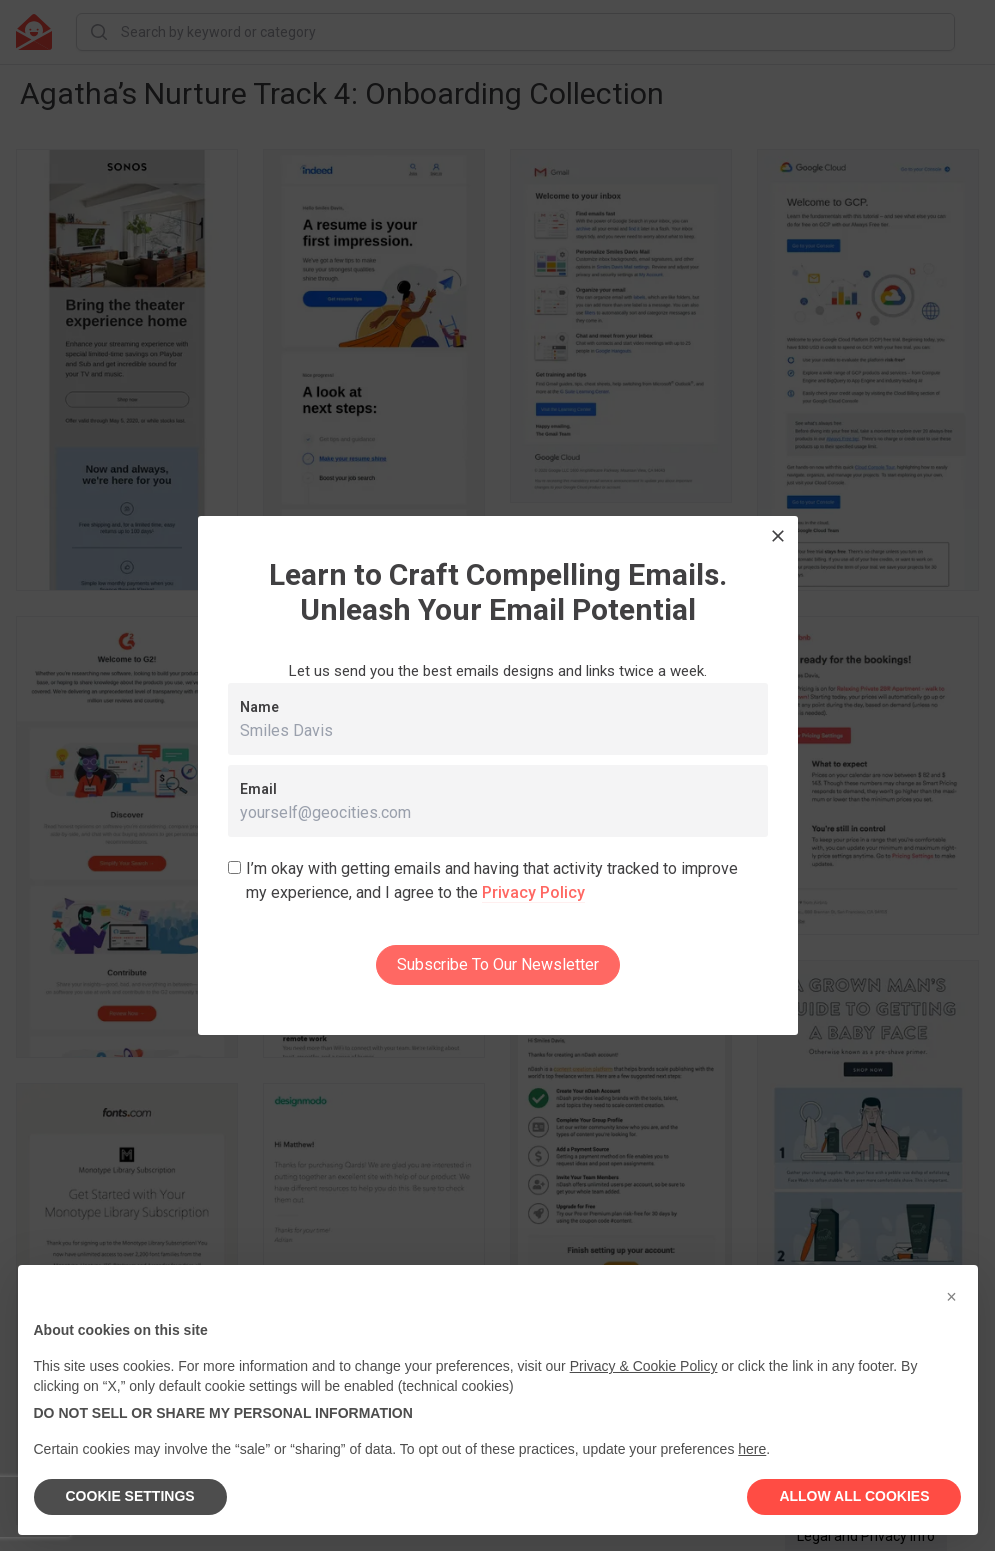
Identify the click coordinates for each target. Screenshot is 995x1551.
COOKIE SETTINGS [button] (130, 1496)
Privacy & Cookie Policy (644, 1366)
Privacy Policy (533, 892)
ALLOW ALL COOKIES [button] (854, 1496)
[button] (952, 1297)
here (752, 1449)
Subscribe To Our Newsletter (498, 964)
